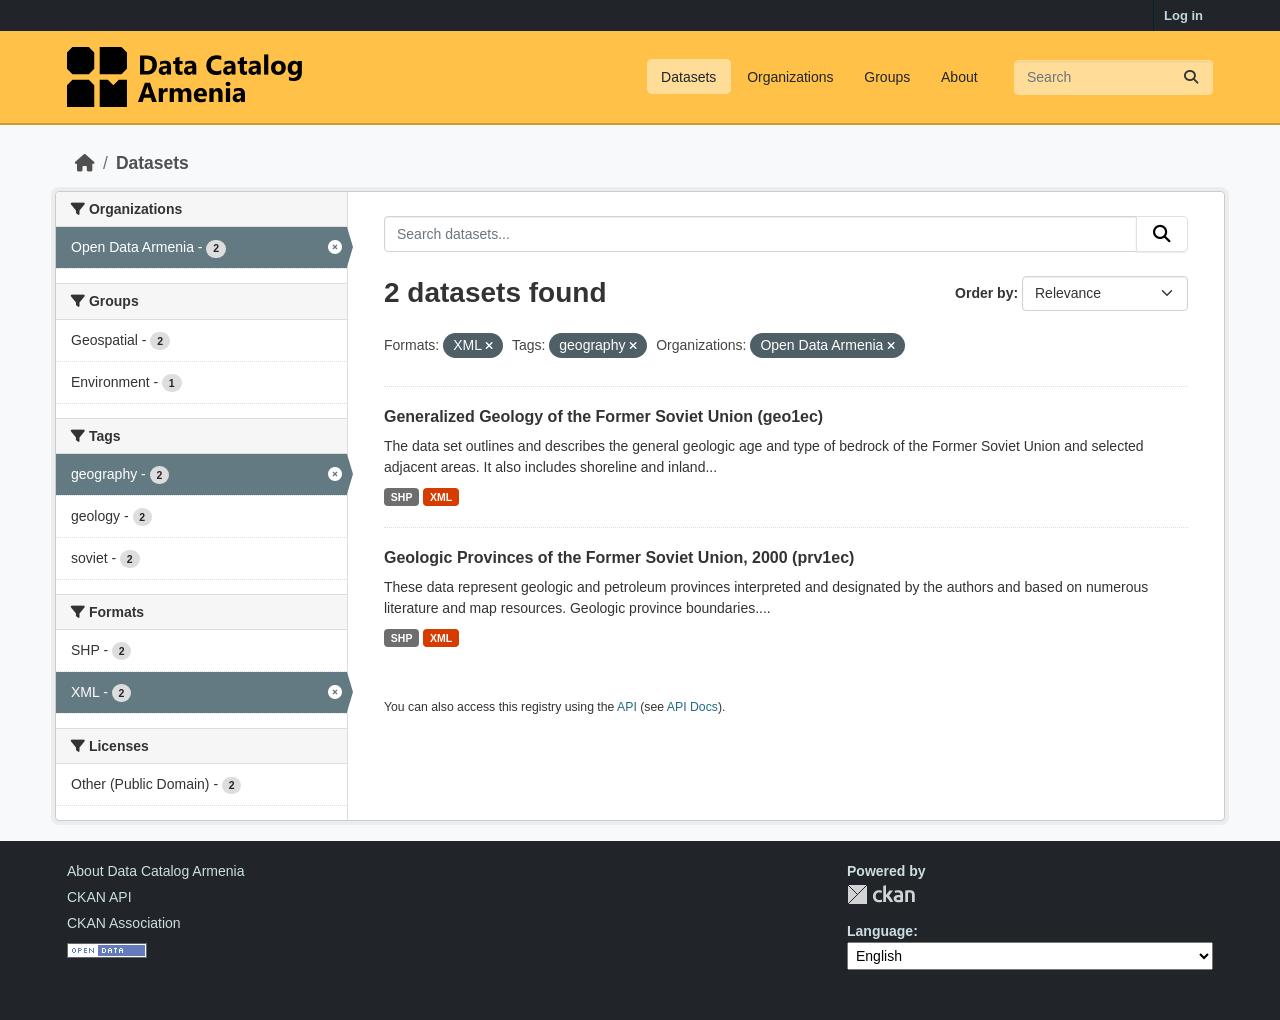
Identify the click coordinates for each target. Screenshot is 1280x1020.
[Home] (85, 163)
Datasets (688, 77)
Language (880, 931)
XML (441, 497)
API (627, 707)
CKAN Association (124, 923)
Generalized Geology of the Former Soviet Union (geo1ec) (603, 416)
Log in (1183, 15)
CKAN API (99, 897)
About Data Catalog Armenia (155, 871)
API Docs (692, 707)
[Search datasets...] (1113, 77)
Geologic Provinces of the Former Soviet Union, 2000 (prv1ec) (619, 557)
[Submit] (1191, 77)
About (959, 77)
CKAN (881, 894)
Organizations (790, 77)
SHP (402, 497)
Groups (887, 77)
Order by (984, 293)
